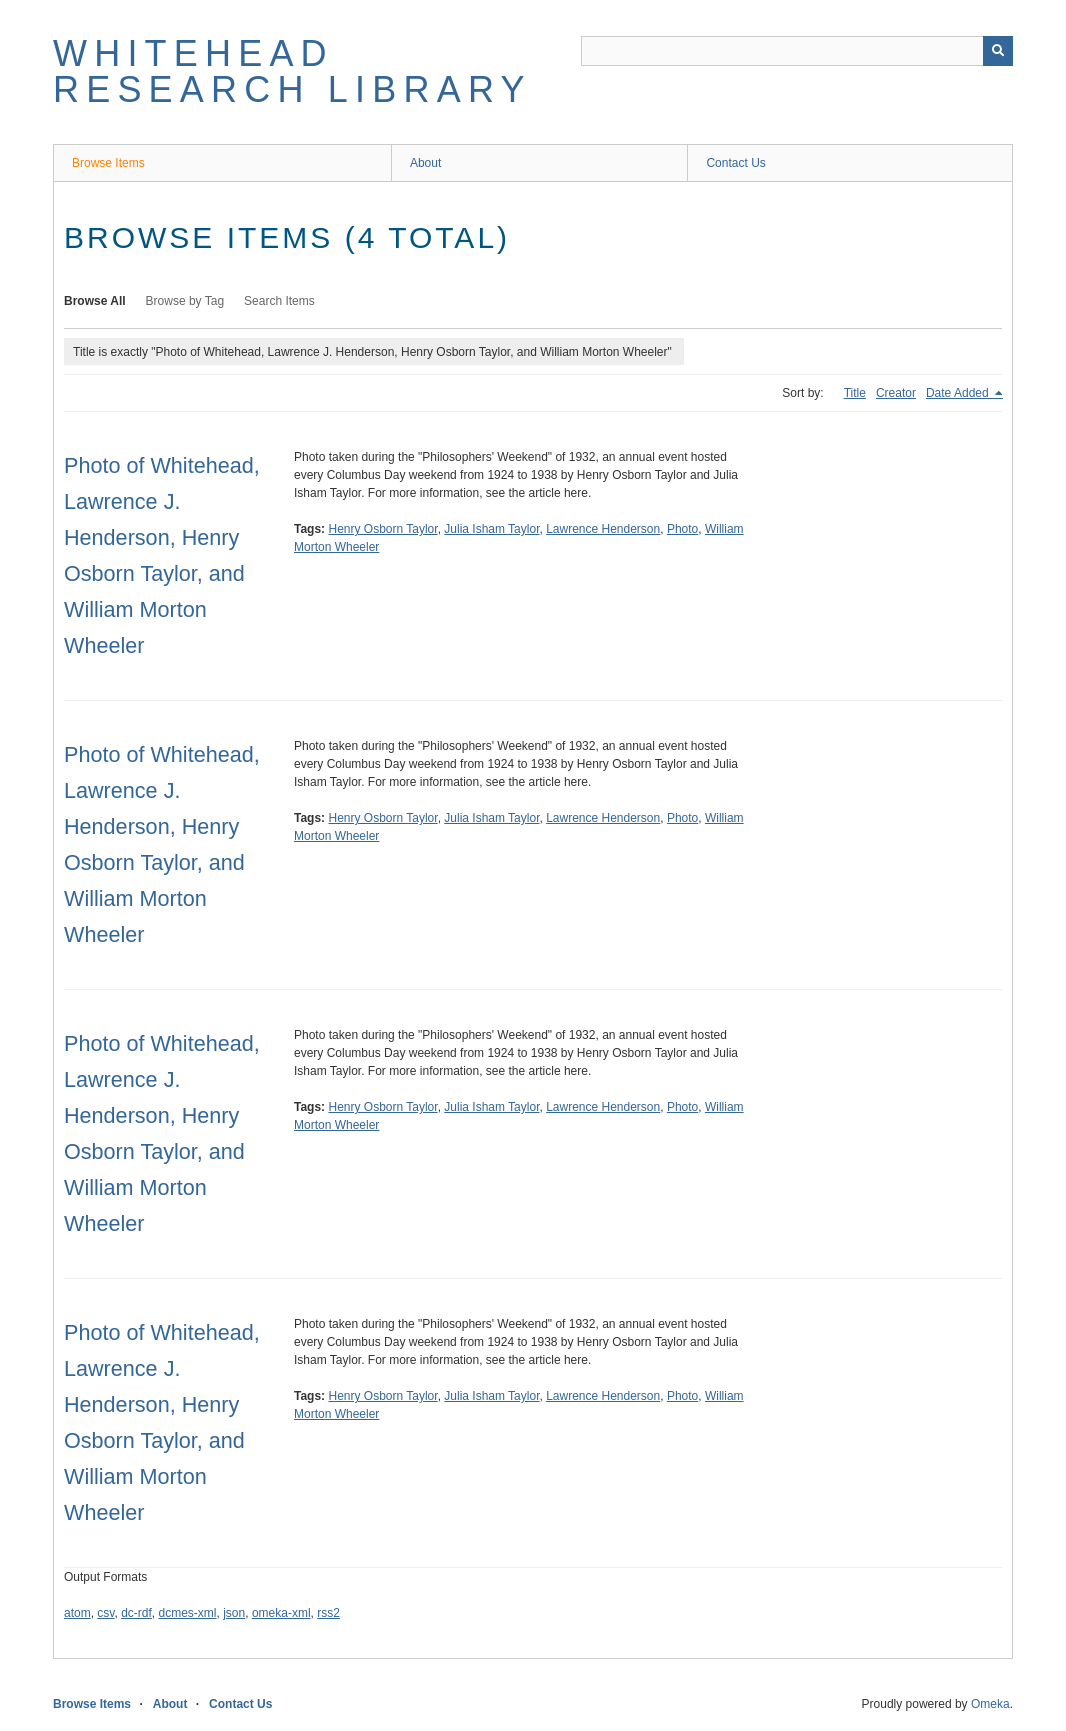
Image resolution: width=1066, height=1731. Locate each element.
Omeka (990, 1704)
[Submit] (998, 51)
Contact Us (735, 163)
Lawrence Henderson (603, 529)
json (234, 1613)
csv (105, 1613)
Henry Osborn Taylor (382, 529)
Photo (682, 529)
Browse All (95, 301)
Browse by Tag (185, 301)
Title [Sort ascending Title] (855, 393)
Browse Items (108, 163)
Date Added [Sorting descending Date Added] (959, 393)
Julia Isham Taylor (491, 529)
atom (77, 1613)
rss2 (328, 1613)
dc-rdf (136, 1613)
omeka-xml (281, 1613)
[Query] (797, 51)
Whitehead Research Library (292, 71)
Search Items (279, 301)
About (425, 163)
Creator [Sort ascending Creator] (896, 393)
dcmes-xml (188, 1613)
